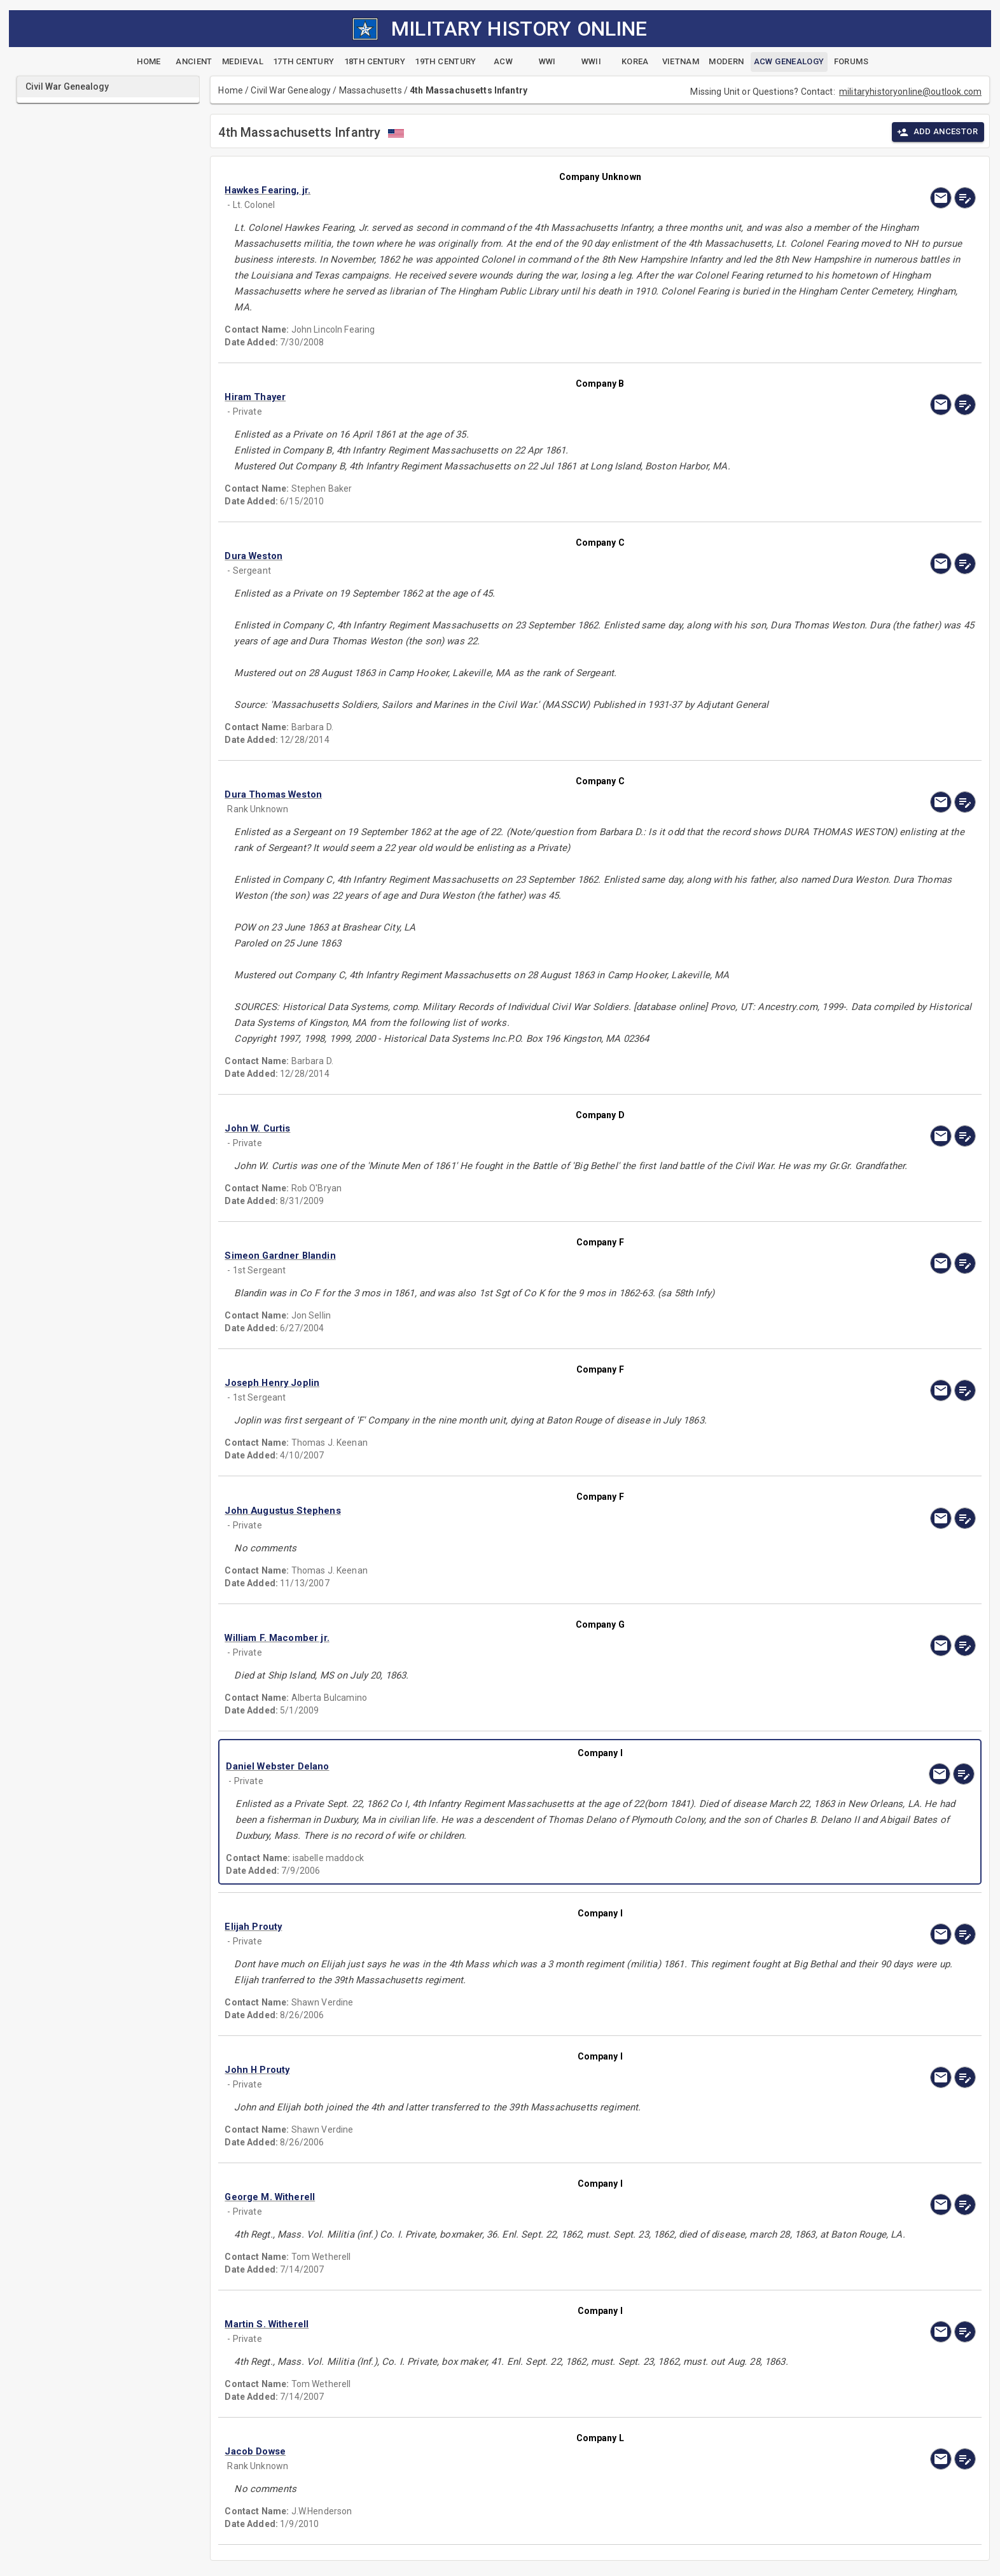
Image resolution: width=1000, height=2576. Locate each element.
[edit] (965, 198)
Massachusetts (370, 90)
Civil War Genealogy (291, 90)
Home (230, 90)
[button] (487, 190)
